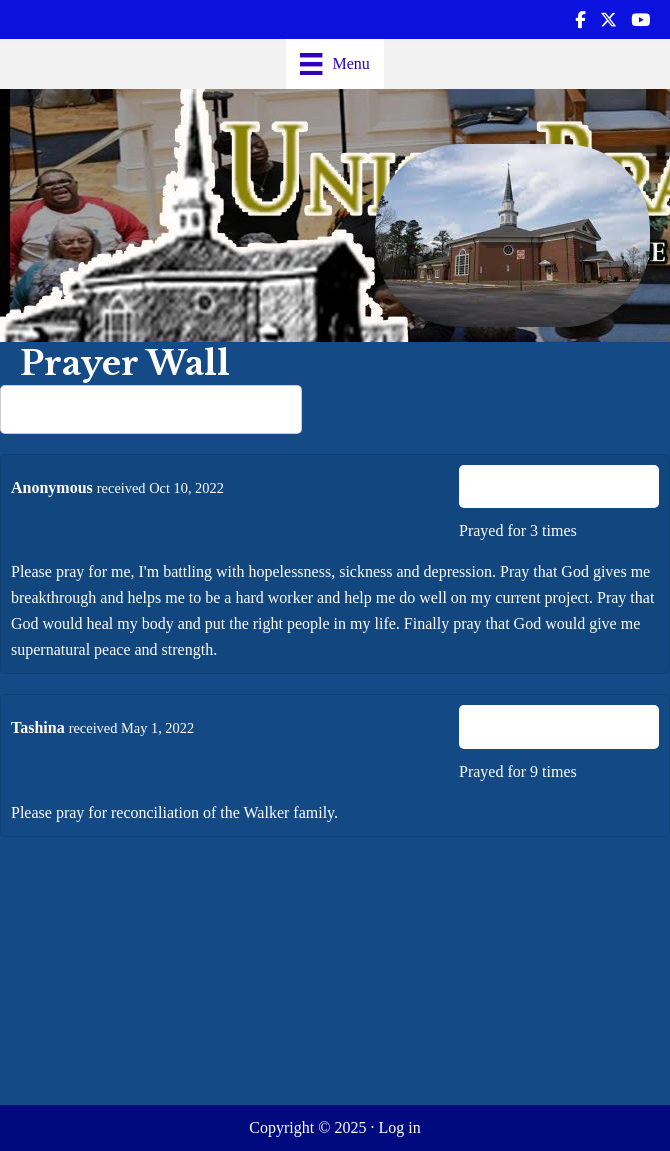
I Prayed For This (559, 486)
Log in (399, 1127)
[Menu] (335, 64)
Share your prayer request (151, 407)
